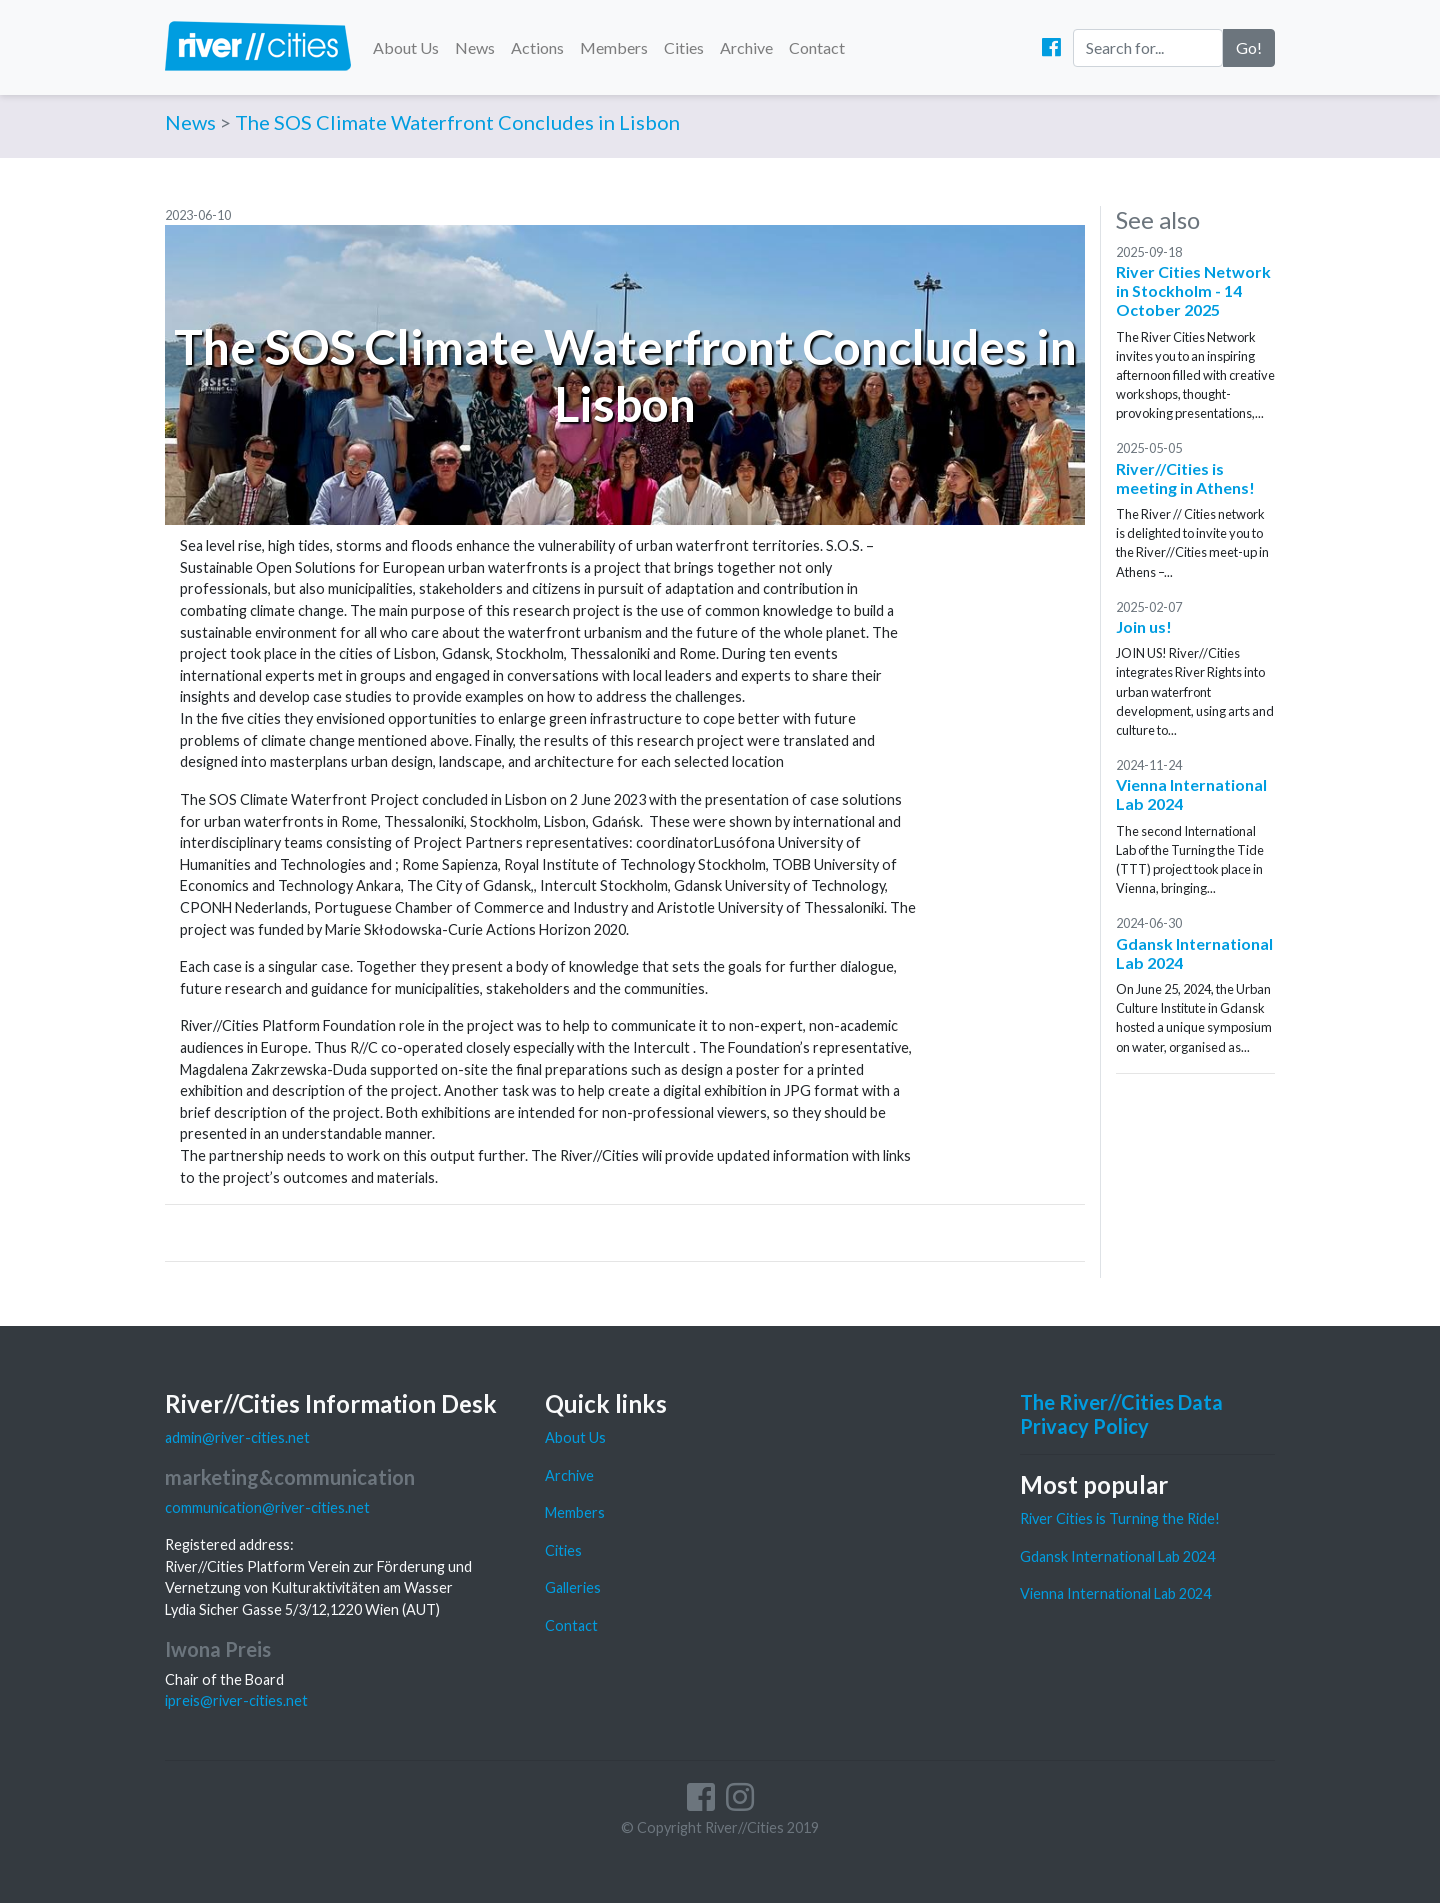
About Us (406, 47)
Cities (684, 47)
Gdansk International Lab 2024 (1117, 1556)
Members (614, 47)
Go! (1249, 47)
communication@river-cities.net (267, 1507)
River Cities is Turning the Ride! (1120, 1518)
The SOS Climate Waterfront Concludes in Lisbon (457, 122)
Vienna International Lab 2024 (1115, 1593)
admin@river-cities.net (237, 1437)
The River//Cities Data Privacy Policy (1121, 1414)
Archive (746, 47)
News (475, 47)
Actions (537, 47)
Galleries (573, 1587)
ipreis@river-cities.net (236, 1700)
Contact (817, 47)
